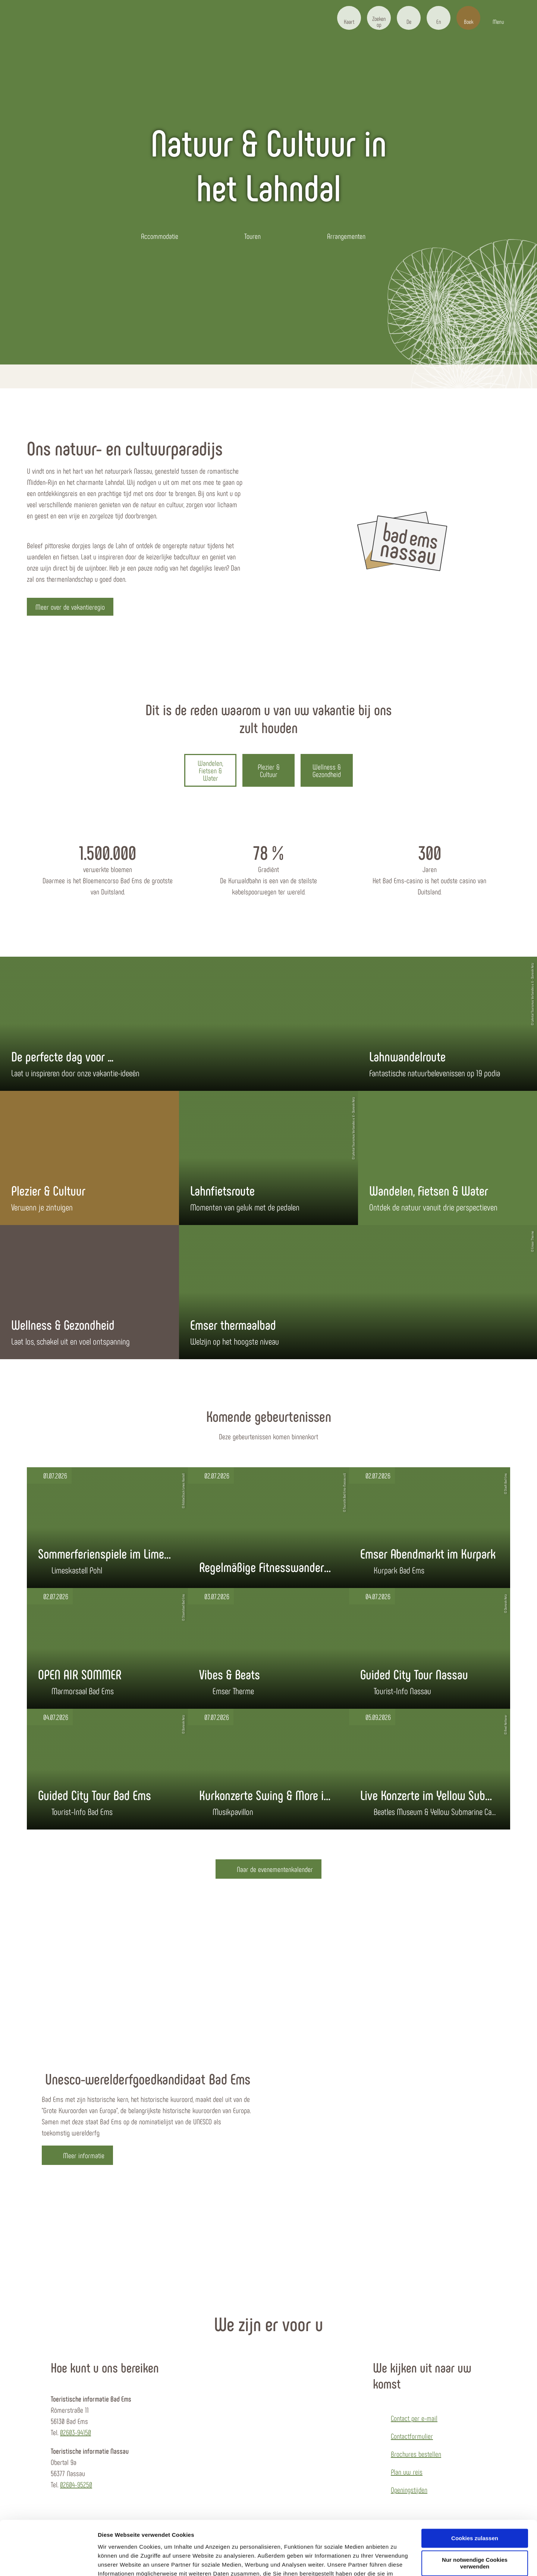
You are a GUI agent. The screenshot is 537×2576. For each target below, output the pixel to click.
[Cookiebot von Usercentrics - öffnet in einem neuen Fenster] (48, 2561)
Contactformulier (412, 2435)
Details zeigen (116, 2561)
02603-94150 (75, 2432)
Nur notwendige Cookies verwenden (475, 2512)
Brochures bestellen (416, 2453)
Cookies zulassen (474, 2487)
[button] (349, 18)
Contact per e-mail (414, 2418)
